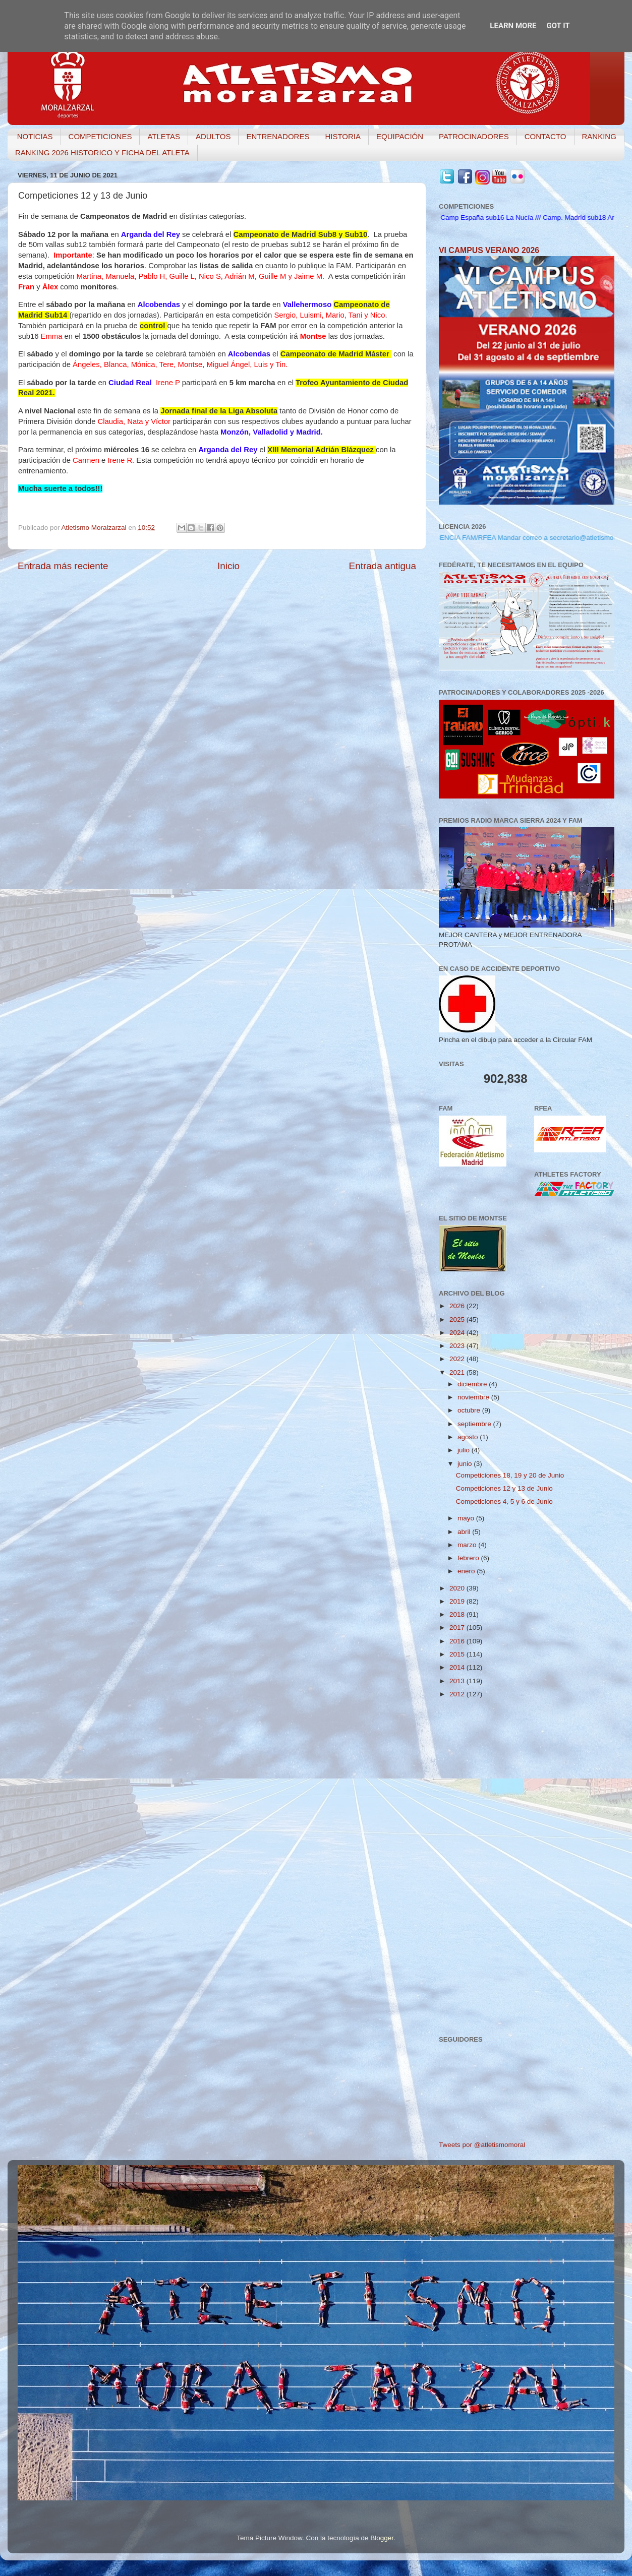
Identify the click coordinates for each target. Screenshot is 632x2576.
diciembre (473, 1384)
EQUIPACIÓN (399, 136)
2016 (458, 1641)
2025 (458, 1319)
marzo (467, 1545)
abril (464, 1532)
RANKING (599, 136)
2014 (458, 1667)
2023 (458, 1346)
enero (467, 1571)
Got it (557, 25)
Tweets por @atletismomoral (482, 2145)
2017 (458, 1627)
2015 (458, 1654)
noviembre (474, 1397)
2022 (458, 1359)
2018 (458, 1614)
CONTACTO (545, 136)
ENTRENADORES (277, 136)
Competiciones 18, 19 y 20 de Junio (510, 1475)
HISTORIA (343, 136)
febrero (469, 1558)
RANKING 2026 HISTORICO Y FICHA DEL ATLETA (102, 152)
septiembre (475, 1424)
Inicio (228, 566)
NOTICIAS (35, 136)
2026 (458, 1306)
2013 (458, 1681)
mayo (466, 1518)
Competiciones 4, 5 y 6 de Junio (504, 1501)
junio (465, 1463)
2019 (458, 1601)
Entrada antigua (382, 566)
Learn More (513, 25)
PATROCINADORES (474, 136)
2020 (458, 1588)
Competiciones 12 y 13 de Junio (504, 1488)
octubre (469, 1410)
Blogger (381, 2538)
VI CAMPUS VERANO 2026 (489, 250)
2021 (458, 1372)
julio (464, 1450)
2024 (458, 1332)
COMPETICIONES (100, 136)
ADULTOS (213, 136)
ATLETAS (163, 136)
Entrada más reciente (63, 566)
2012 (458, 1694)
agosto (468, 1437)
